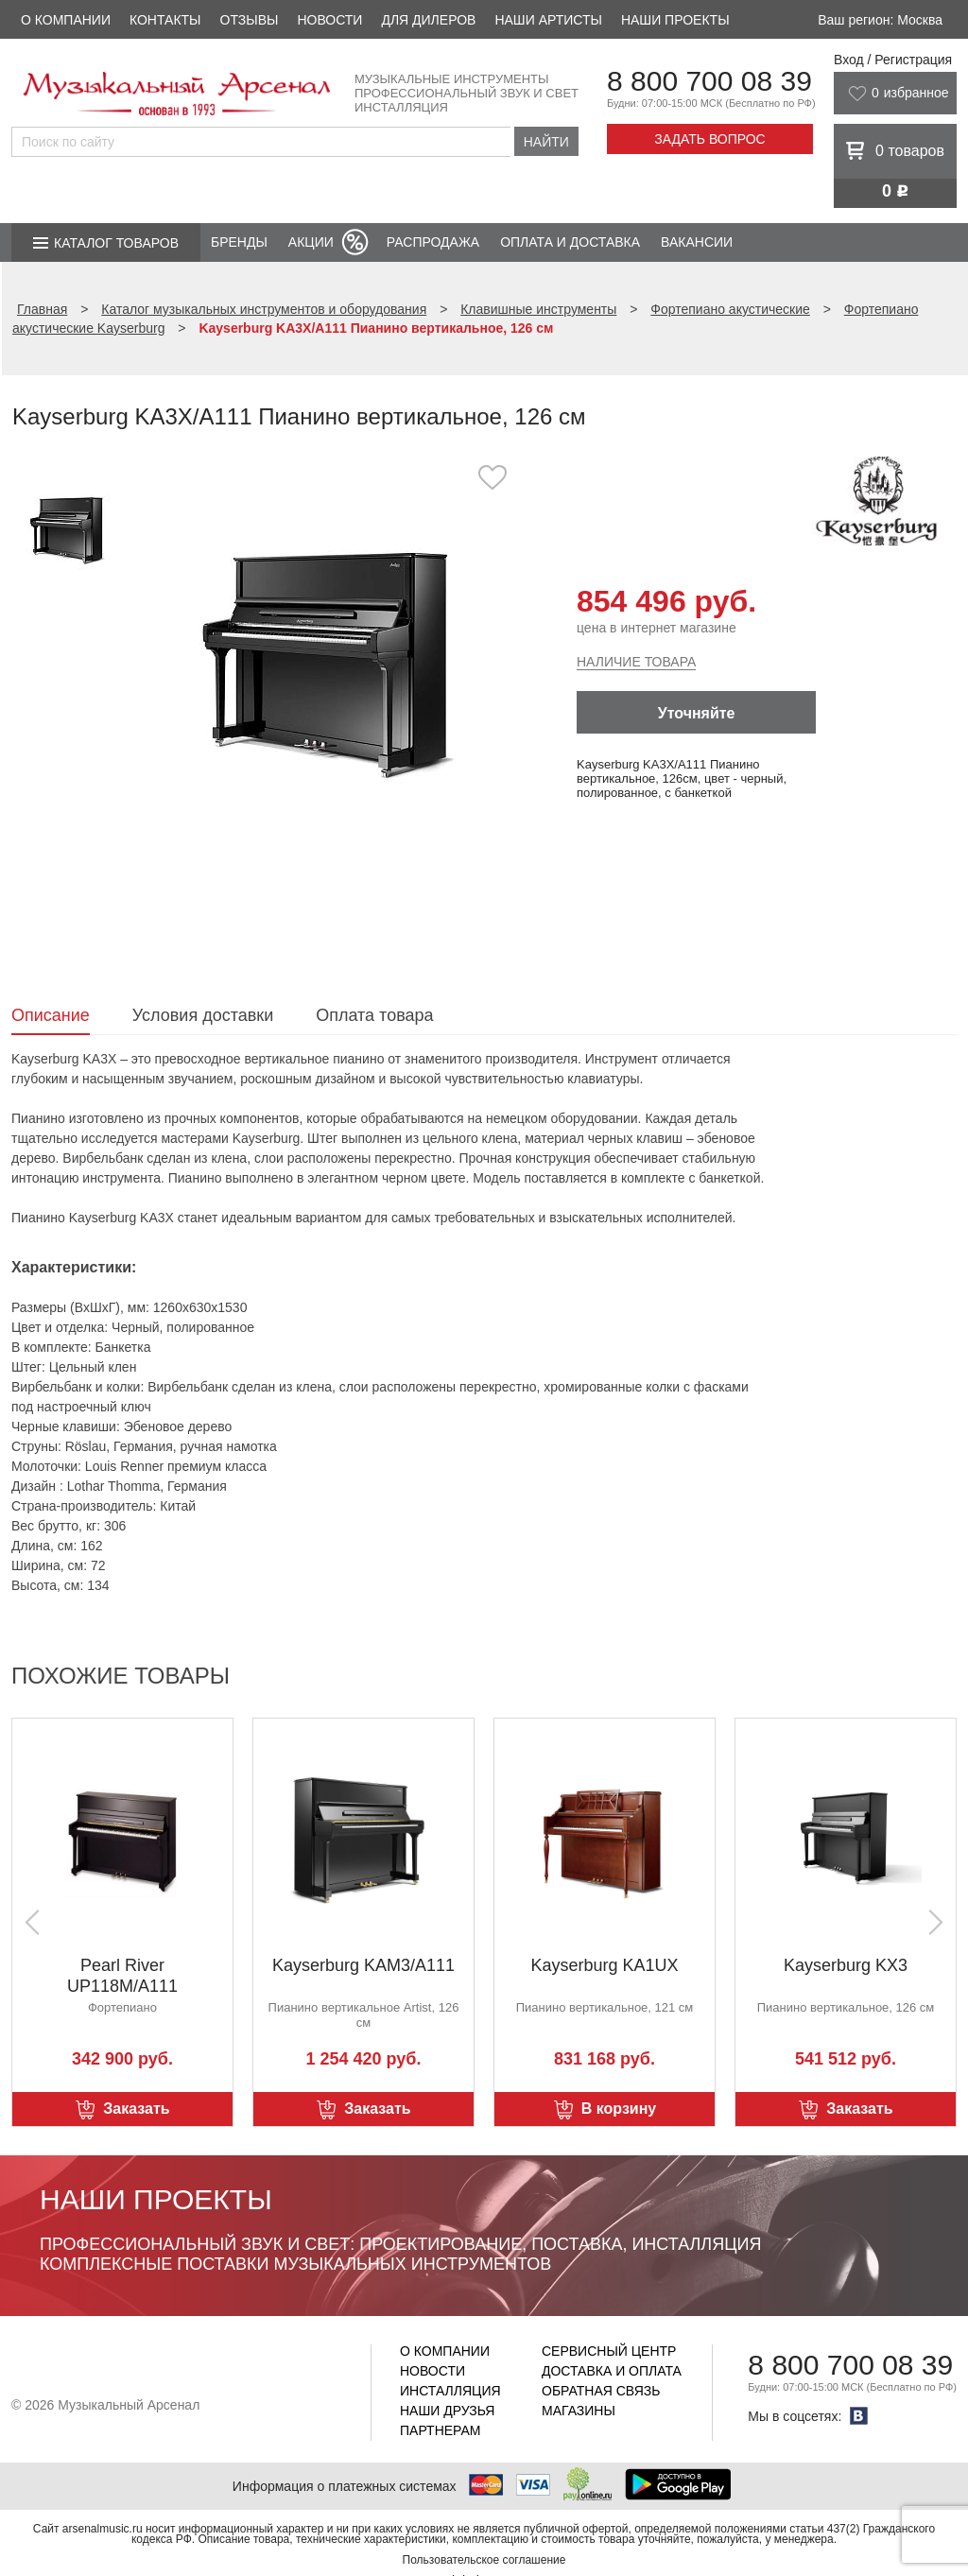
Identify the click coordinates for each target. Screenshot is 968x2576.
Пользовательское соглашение (484, 2560)
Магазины (578, 2410)
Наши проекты (675, 19)
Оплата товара (374, 1015)
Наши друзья (447, 2410)
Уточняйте (696, 713)
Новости (329, 19)
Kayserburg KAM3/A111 (363, 1965)
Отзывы (249, 19)
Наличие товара (636, 661)
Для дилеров (428, 19)
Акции (311, 242)
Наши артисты (547, 19)
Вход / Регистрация (893, 59)
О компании (66, 19)
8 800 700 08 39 (709, 80)
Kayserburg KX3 (846, 1965)
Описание (50, 1015)
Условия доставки (202, 1015)
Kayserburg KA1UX (604, 1965)
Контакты (165, 19)
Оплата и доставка (570, 242)
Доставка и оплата (612, 2370)
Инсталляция (450, 2390)
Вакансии (697, 242)
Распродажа (433, 242)
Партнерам (440, 2430)
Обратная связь (601, 2390)
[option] (330, 656)
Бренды (239, 242)
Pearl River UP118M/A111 (122, 1976)
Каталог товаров (116, 243)
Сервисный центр (609, 2351)
